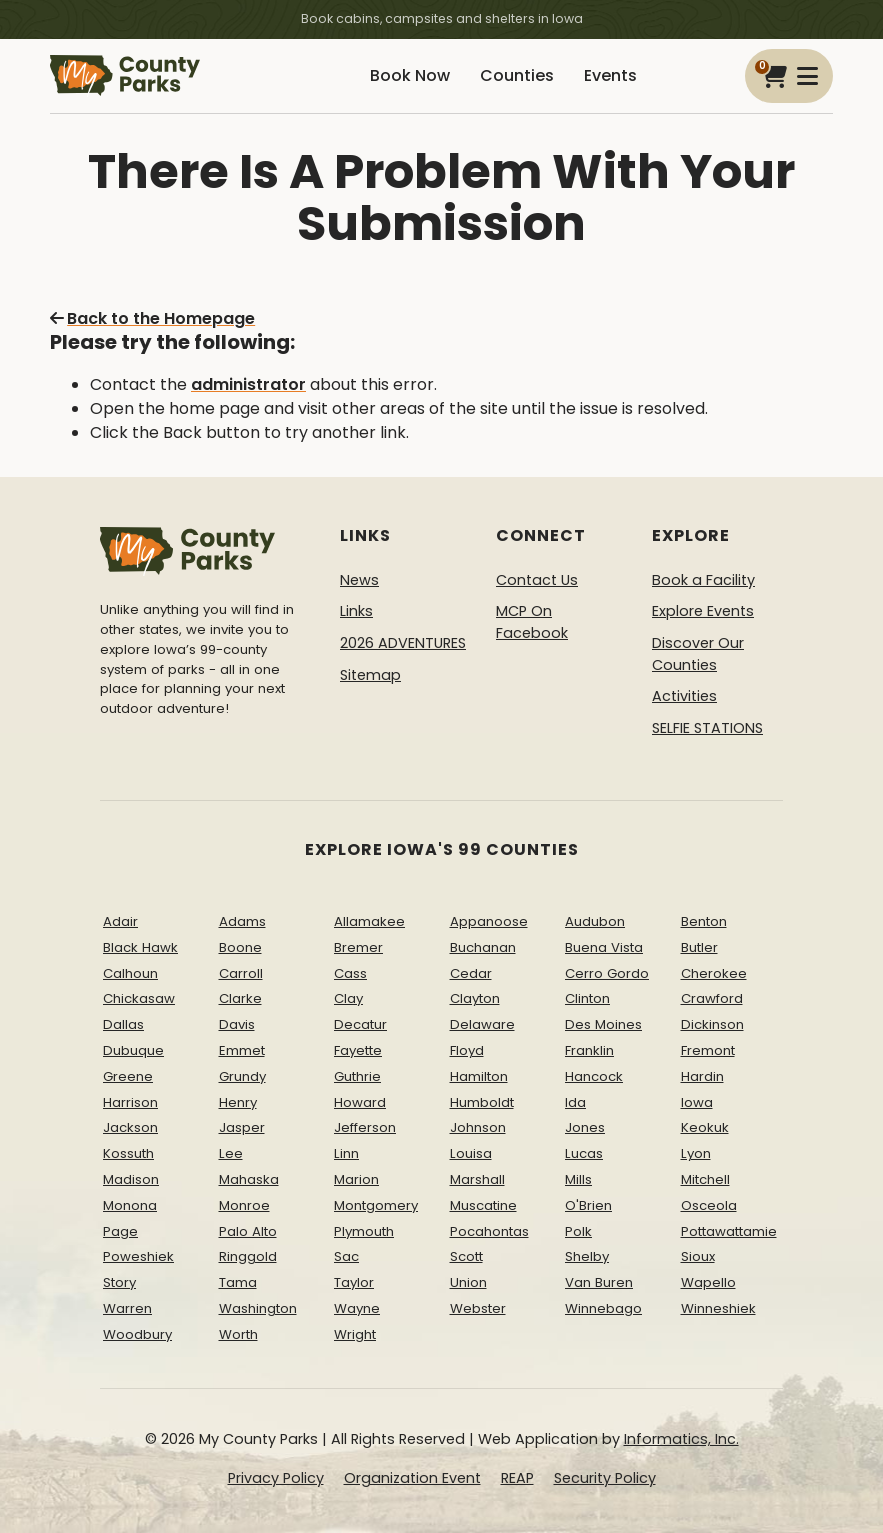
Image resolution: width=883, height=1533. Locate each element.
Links (356, 611)
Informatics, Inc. (681, 1439)
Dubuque (133, 1050)
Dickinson (712, 1024)
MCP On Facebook (532, 622)
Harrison (130, 1102)
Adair (120, 921)
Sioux (698, 1256)
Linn (346, 1153)
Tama (238, 1282)
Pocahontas (489, 1231)
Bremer (358, 947)
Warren (127, 1308)
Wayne (357, 1308)
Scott (466, 1256)
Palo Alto (248, 1231)
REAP (517, 1478)
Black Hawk (140, 947)
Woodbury (137, 1334)
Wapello (708, 1282)
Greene (128, 1076)
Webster (478, 1308)
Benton (704, 921)
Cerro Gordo (607, 973)
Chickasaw (139, 998)
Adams (242, 921)
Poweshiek (138, 1256)
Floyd (467, 1050)
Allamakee (369, 921)
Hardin (702, 1076)
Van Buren (599, 1282)
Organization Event (412, 1478)
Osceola (709, 1205)
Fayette (358, 1050)
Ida (575, 1102)
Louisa (471, 1153)
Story (119, 1282)
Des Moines (603, 1024)
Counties (517, 75)
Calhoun (130, 973)
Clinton (587, 998)
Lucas (584, 1153)
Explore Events (703, 611)
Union (468, 1282)
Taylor (354, 1282)
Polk (578, 1231)
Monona (130, 1205)
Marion (356, 1179)
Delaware (482, 1024)
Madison (131, 1179)
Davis (237, 1024)
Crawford (712, 998)
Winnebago (603, 1308)
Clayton (475, 998)
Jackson (130, 1127)
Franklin (589, 1050)
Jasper (242, 1127)
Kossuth (128, 1153)
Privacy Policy (276, 1478)
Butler (699, 947)
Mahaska (249, 1179)
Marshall (477, 1179)
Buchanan (483, 947)
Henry (238, 1102)
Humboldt (482, 1102)
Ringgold (248, 1256)
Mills (578, 1179)
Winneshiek (718, 1308)
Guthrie (357, 1076)
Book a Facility (703, 580)
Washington (258, 1308)
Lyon (696, 1153)
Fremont (708, 1050)
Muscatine (483, 1205)
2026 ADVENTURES (403, 643)
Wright (355, 1334)
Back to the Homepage (152, 318)
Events (610, 75)
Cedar (471, 973)
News (359, 580)
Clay (348, 998)
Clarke (240, 998)
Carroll (241, 973)
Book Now (410, 75)
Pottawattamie (729, 1231)
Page (120, 1231)
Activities (684, 696)
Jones (585, 1127)
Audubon (595, 921)
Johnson (478, 1127)
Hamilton (479, 1076)
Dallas (123, 1024)
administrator (248, 384)
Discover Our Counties (698, 654)
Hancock (594, 1076)
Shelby (587, 1256)
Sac (346, 1256)
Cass (350, 973)
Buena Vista (604, 947)
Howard (360, 1102)
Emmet (242, 1050)
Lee (231, 1153)
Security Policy (605, 1478)
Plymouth (364, 1231)
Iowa (697, 1102)
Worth (238, 1334)
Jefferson (365, 1127)
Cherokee (714, 973)
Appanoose (489, 921)
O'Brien (588, 1205)
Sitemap (370, 675)
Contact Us (537, 580)
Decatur (360, 1024)
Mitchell (705, 1179)
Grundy (242, 1076)
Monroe (244, 1205)
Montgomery (376, 1205)
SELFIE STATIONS (707, 728)
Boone (240, 947)
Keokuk (705, 1127)
